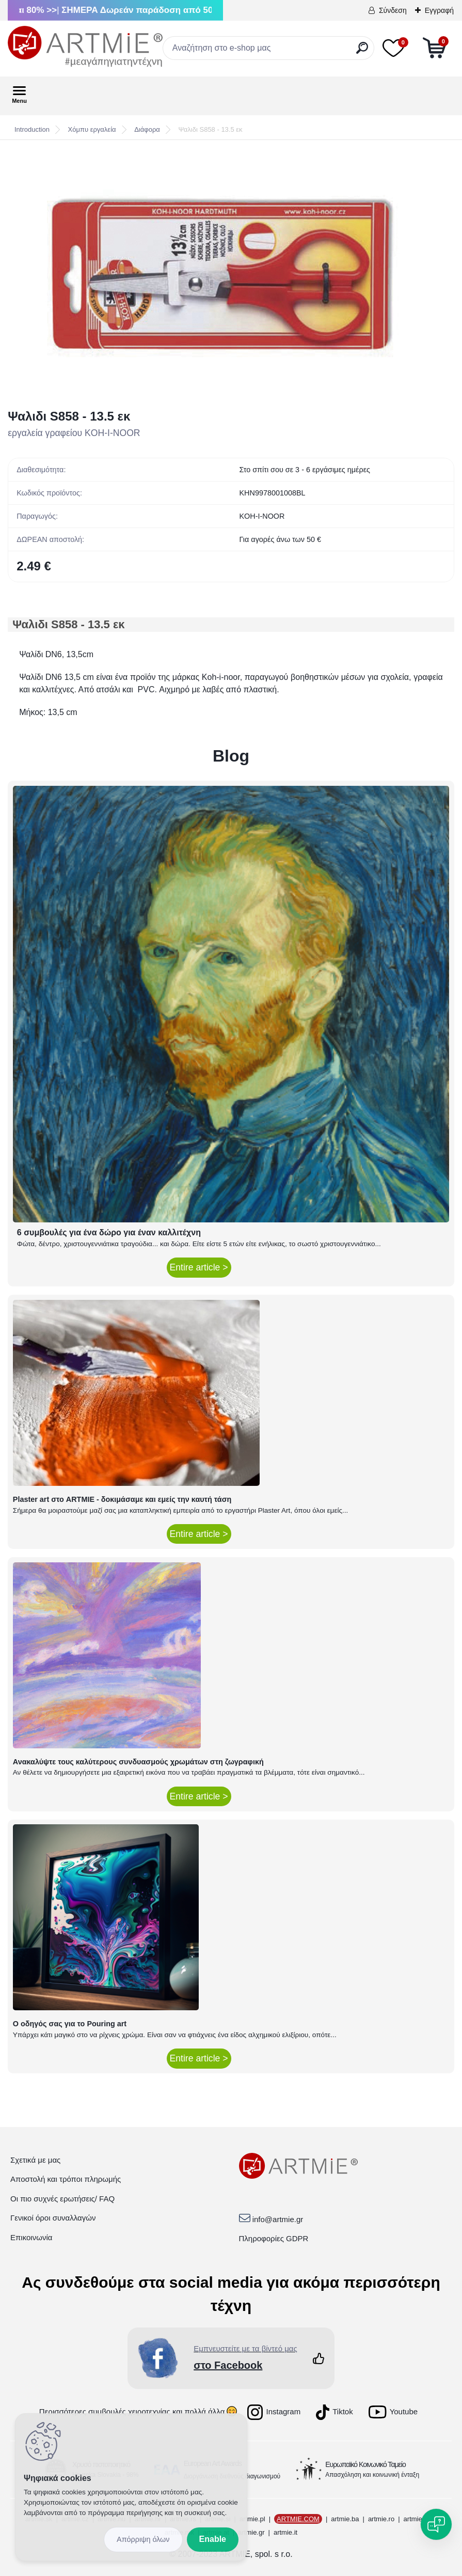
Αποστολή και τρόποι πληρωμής (65, 2179)
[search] (362, 52)
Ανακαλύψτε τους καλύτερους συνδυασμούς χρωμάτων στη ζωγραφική (138, 1762)
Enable (212, 2539)
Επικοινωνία (31, 2237)
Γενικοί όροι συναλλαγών (52, 2217)
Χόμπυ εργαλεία (92, 129)
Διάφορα (147, 129)
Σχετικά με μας (35, 2159)
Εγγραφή (439, 10)
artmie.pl (252, 2519)
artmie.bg (418, 2519)
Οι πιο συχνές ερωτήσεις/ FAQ (62, 2198)
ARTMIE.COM (298, 2519)
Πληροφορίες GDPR (274, 2238)
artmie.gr (251, 2532)
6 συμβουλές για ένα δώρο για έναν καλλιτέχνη (109, 1232)
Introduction (32, 129)
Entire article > (199, 1267)
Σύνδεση (393, 10)
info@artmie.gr (278, 2219)
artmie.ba (345, 2519)
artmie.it (285, 2532)
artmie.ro (381, 2519)
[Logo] (85, 46)
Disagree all (143, 2539)
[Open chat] (436, 2524)
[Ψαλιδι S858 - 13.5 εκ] (231, 274)
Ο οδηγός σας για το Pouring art (69, 2024)
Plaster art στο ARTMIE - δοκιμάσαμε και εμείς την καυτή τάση (122, 1499)
